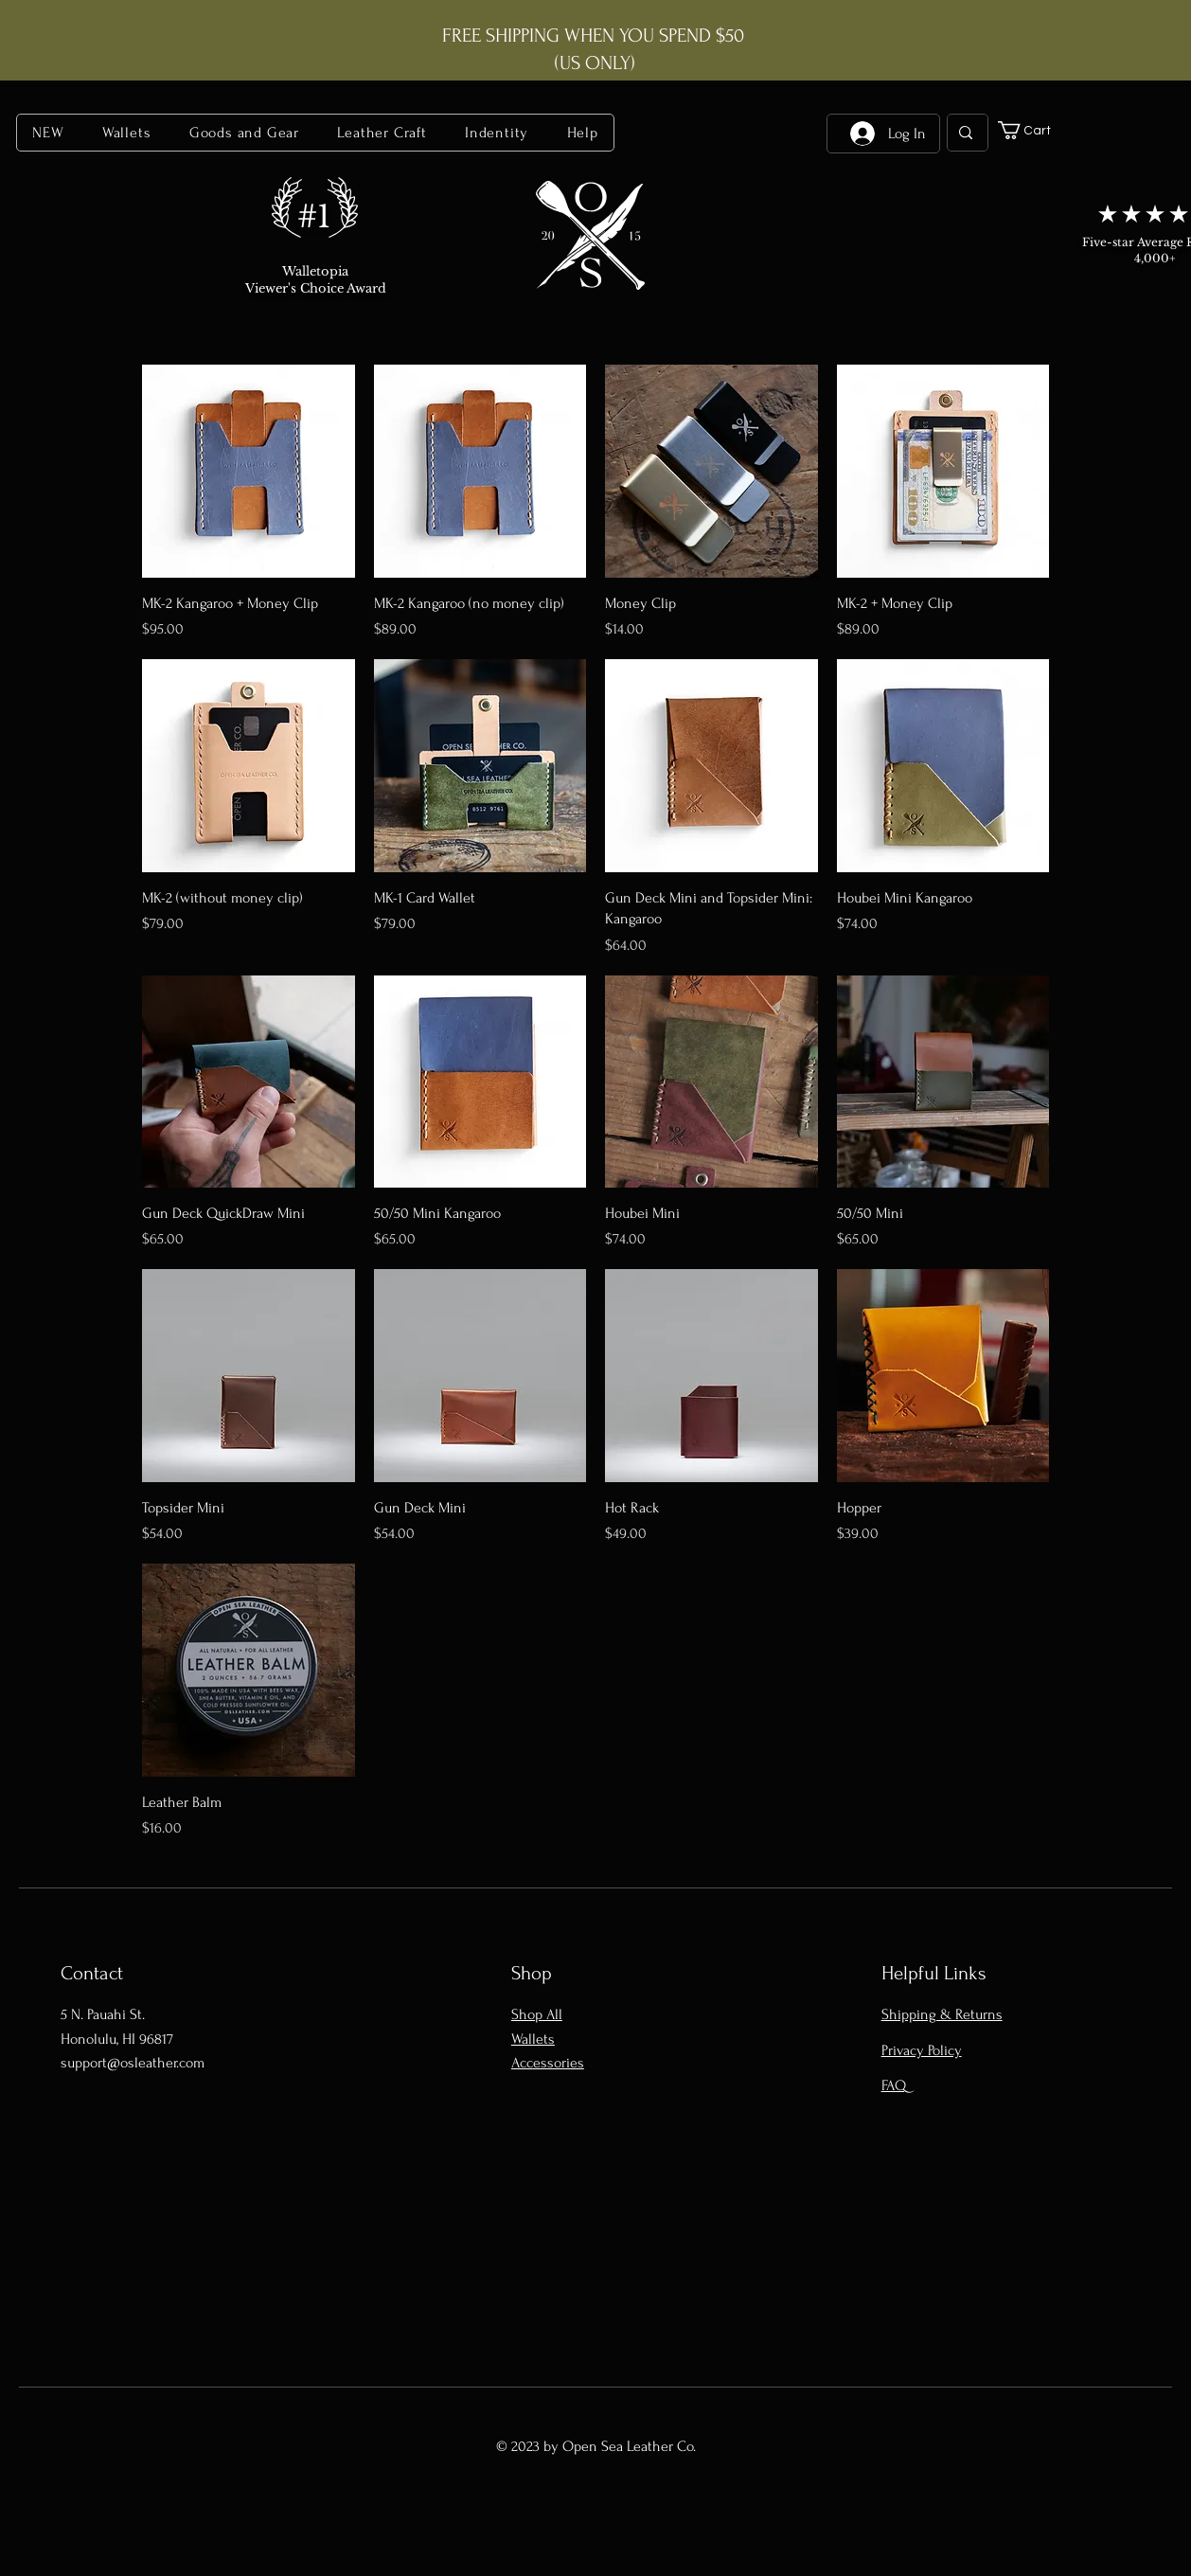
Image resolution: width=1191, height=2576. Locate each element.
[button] (127, 133)
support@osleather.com (132, 2062)
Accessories (547, 2062)
